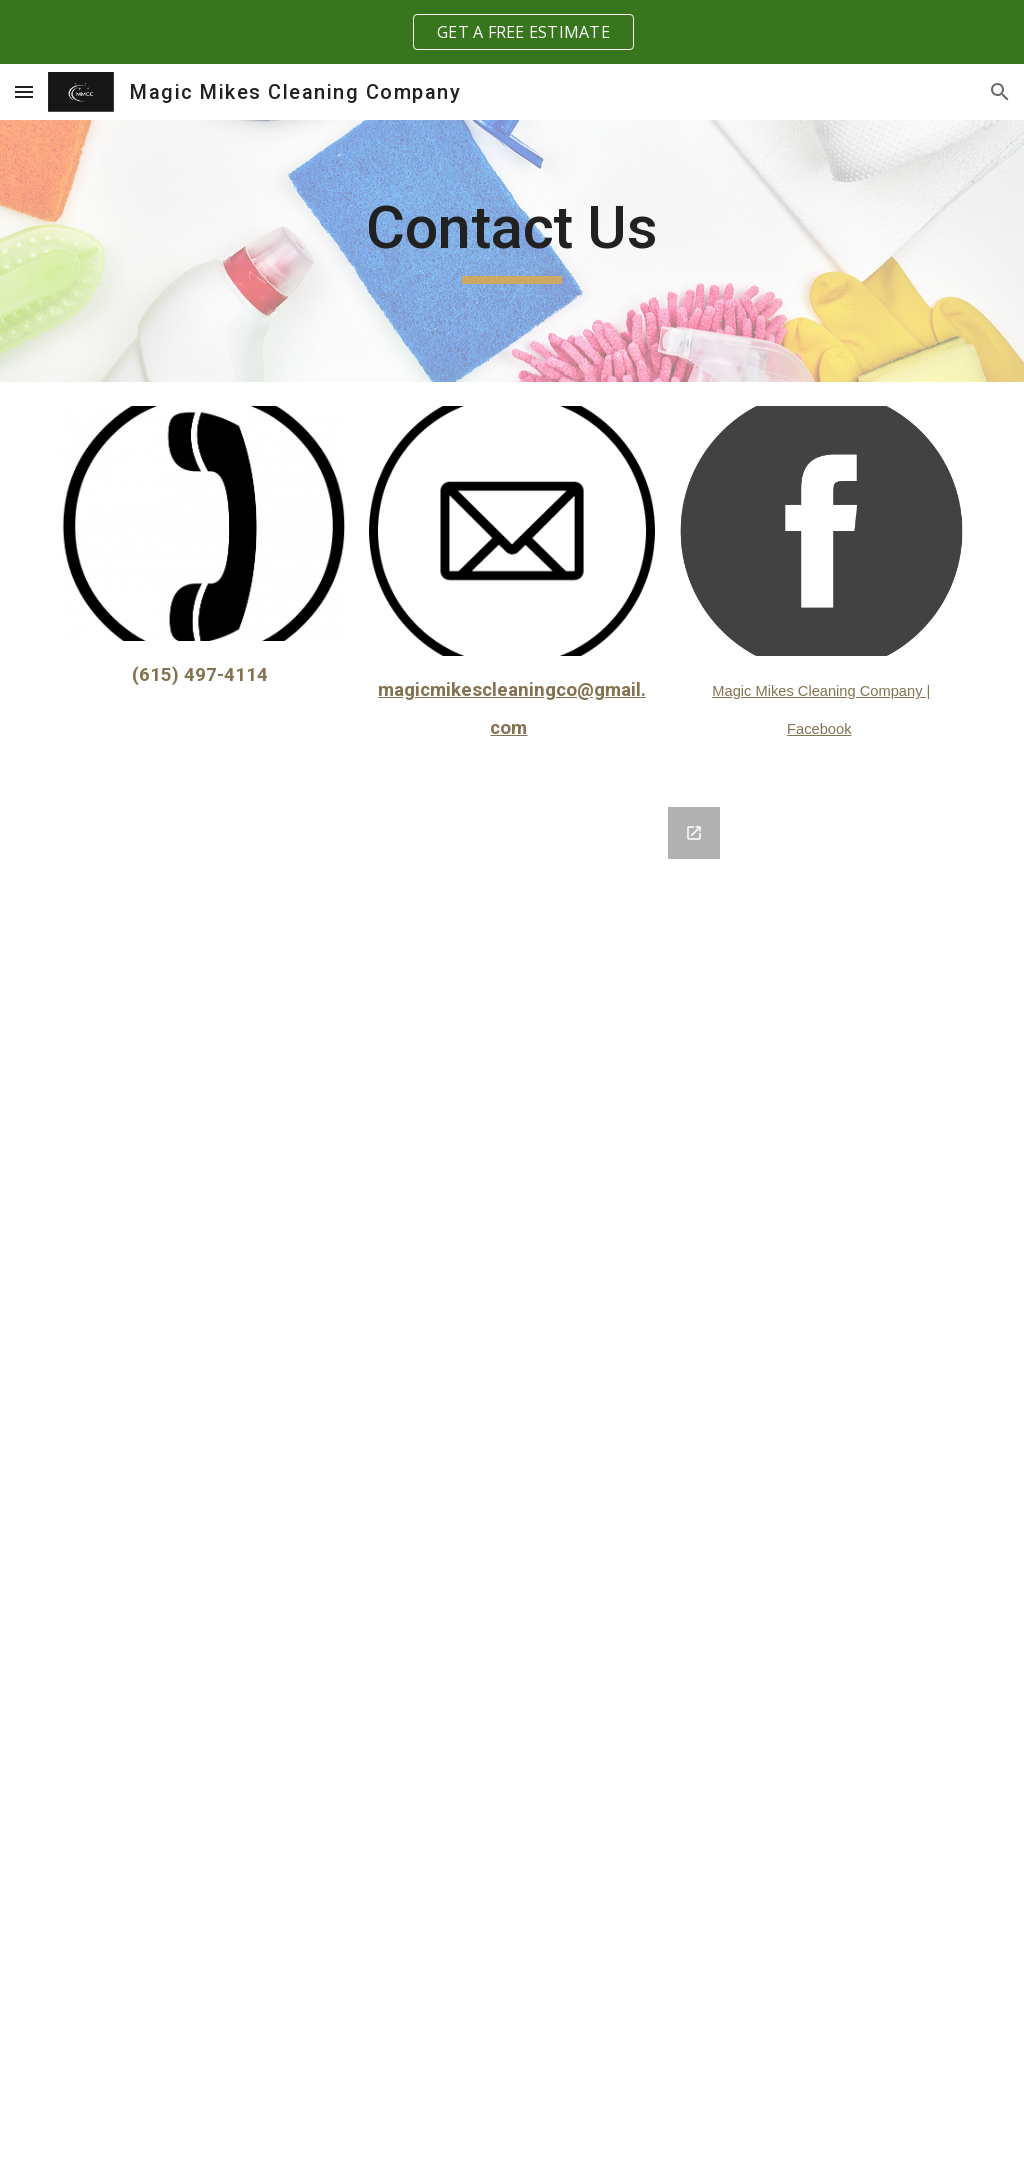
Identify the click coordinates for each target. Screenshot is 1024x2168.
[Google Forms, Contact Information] (512, 1475)
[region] (512, 32)
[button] (24, 91)
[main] (511, 237)
